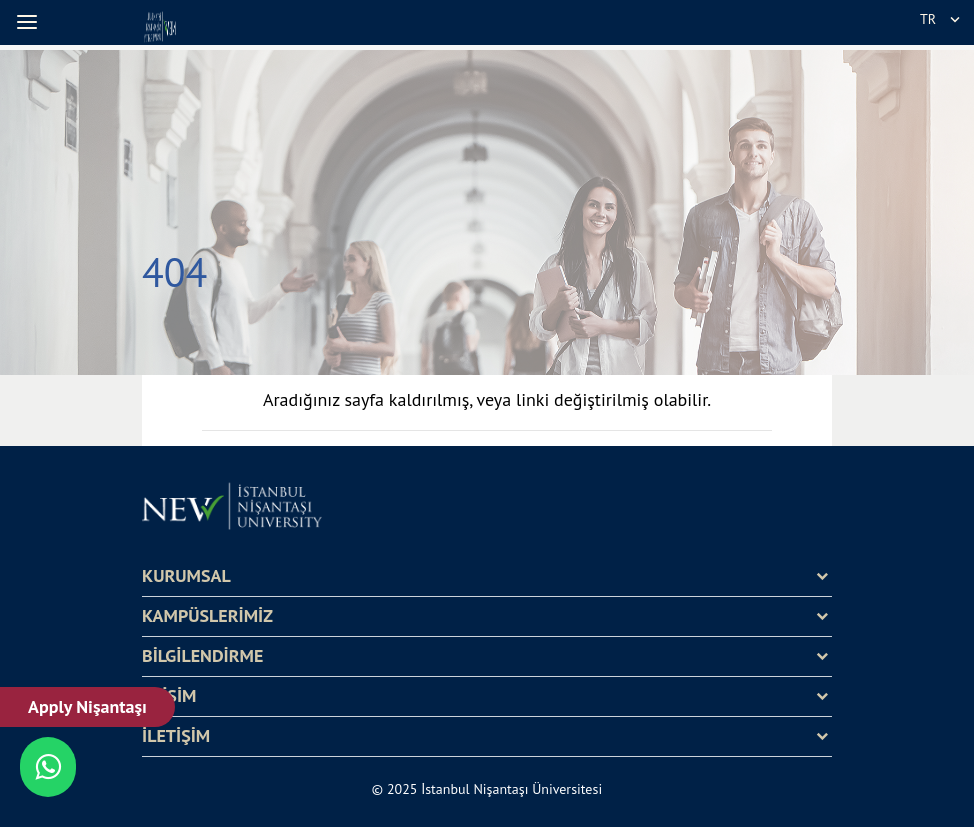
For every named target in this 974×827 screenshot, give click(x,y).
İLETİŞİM (176, 736)
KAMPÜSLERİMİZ (207, 616)
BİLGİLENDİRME (202, 656)
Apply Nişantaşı (87, 706)
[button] (30, 22)
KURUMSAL (186, 576)
